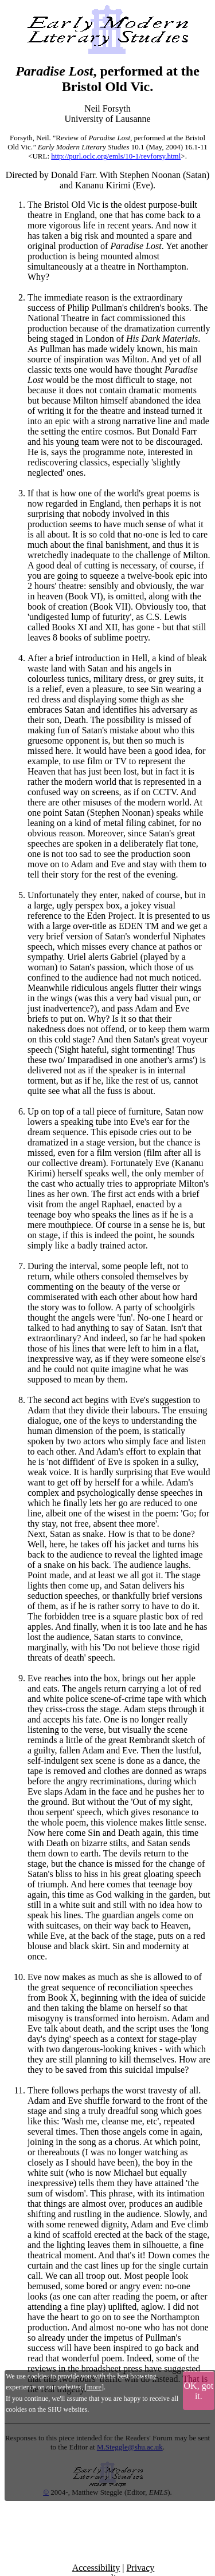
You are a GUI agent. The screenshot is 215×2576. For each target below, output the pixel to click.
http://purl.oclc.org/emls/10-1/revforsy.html (116, 156)
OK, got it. (199, 2391)
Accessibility (96, 2568)
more (94, 2387)
